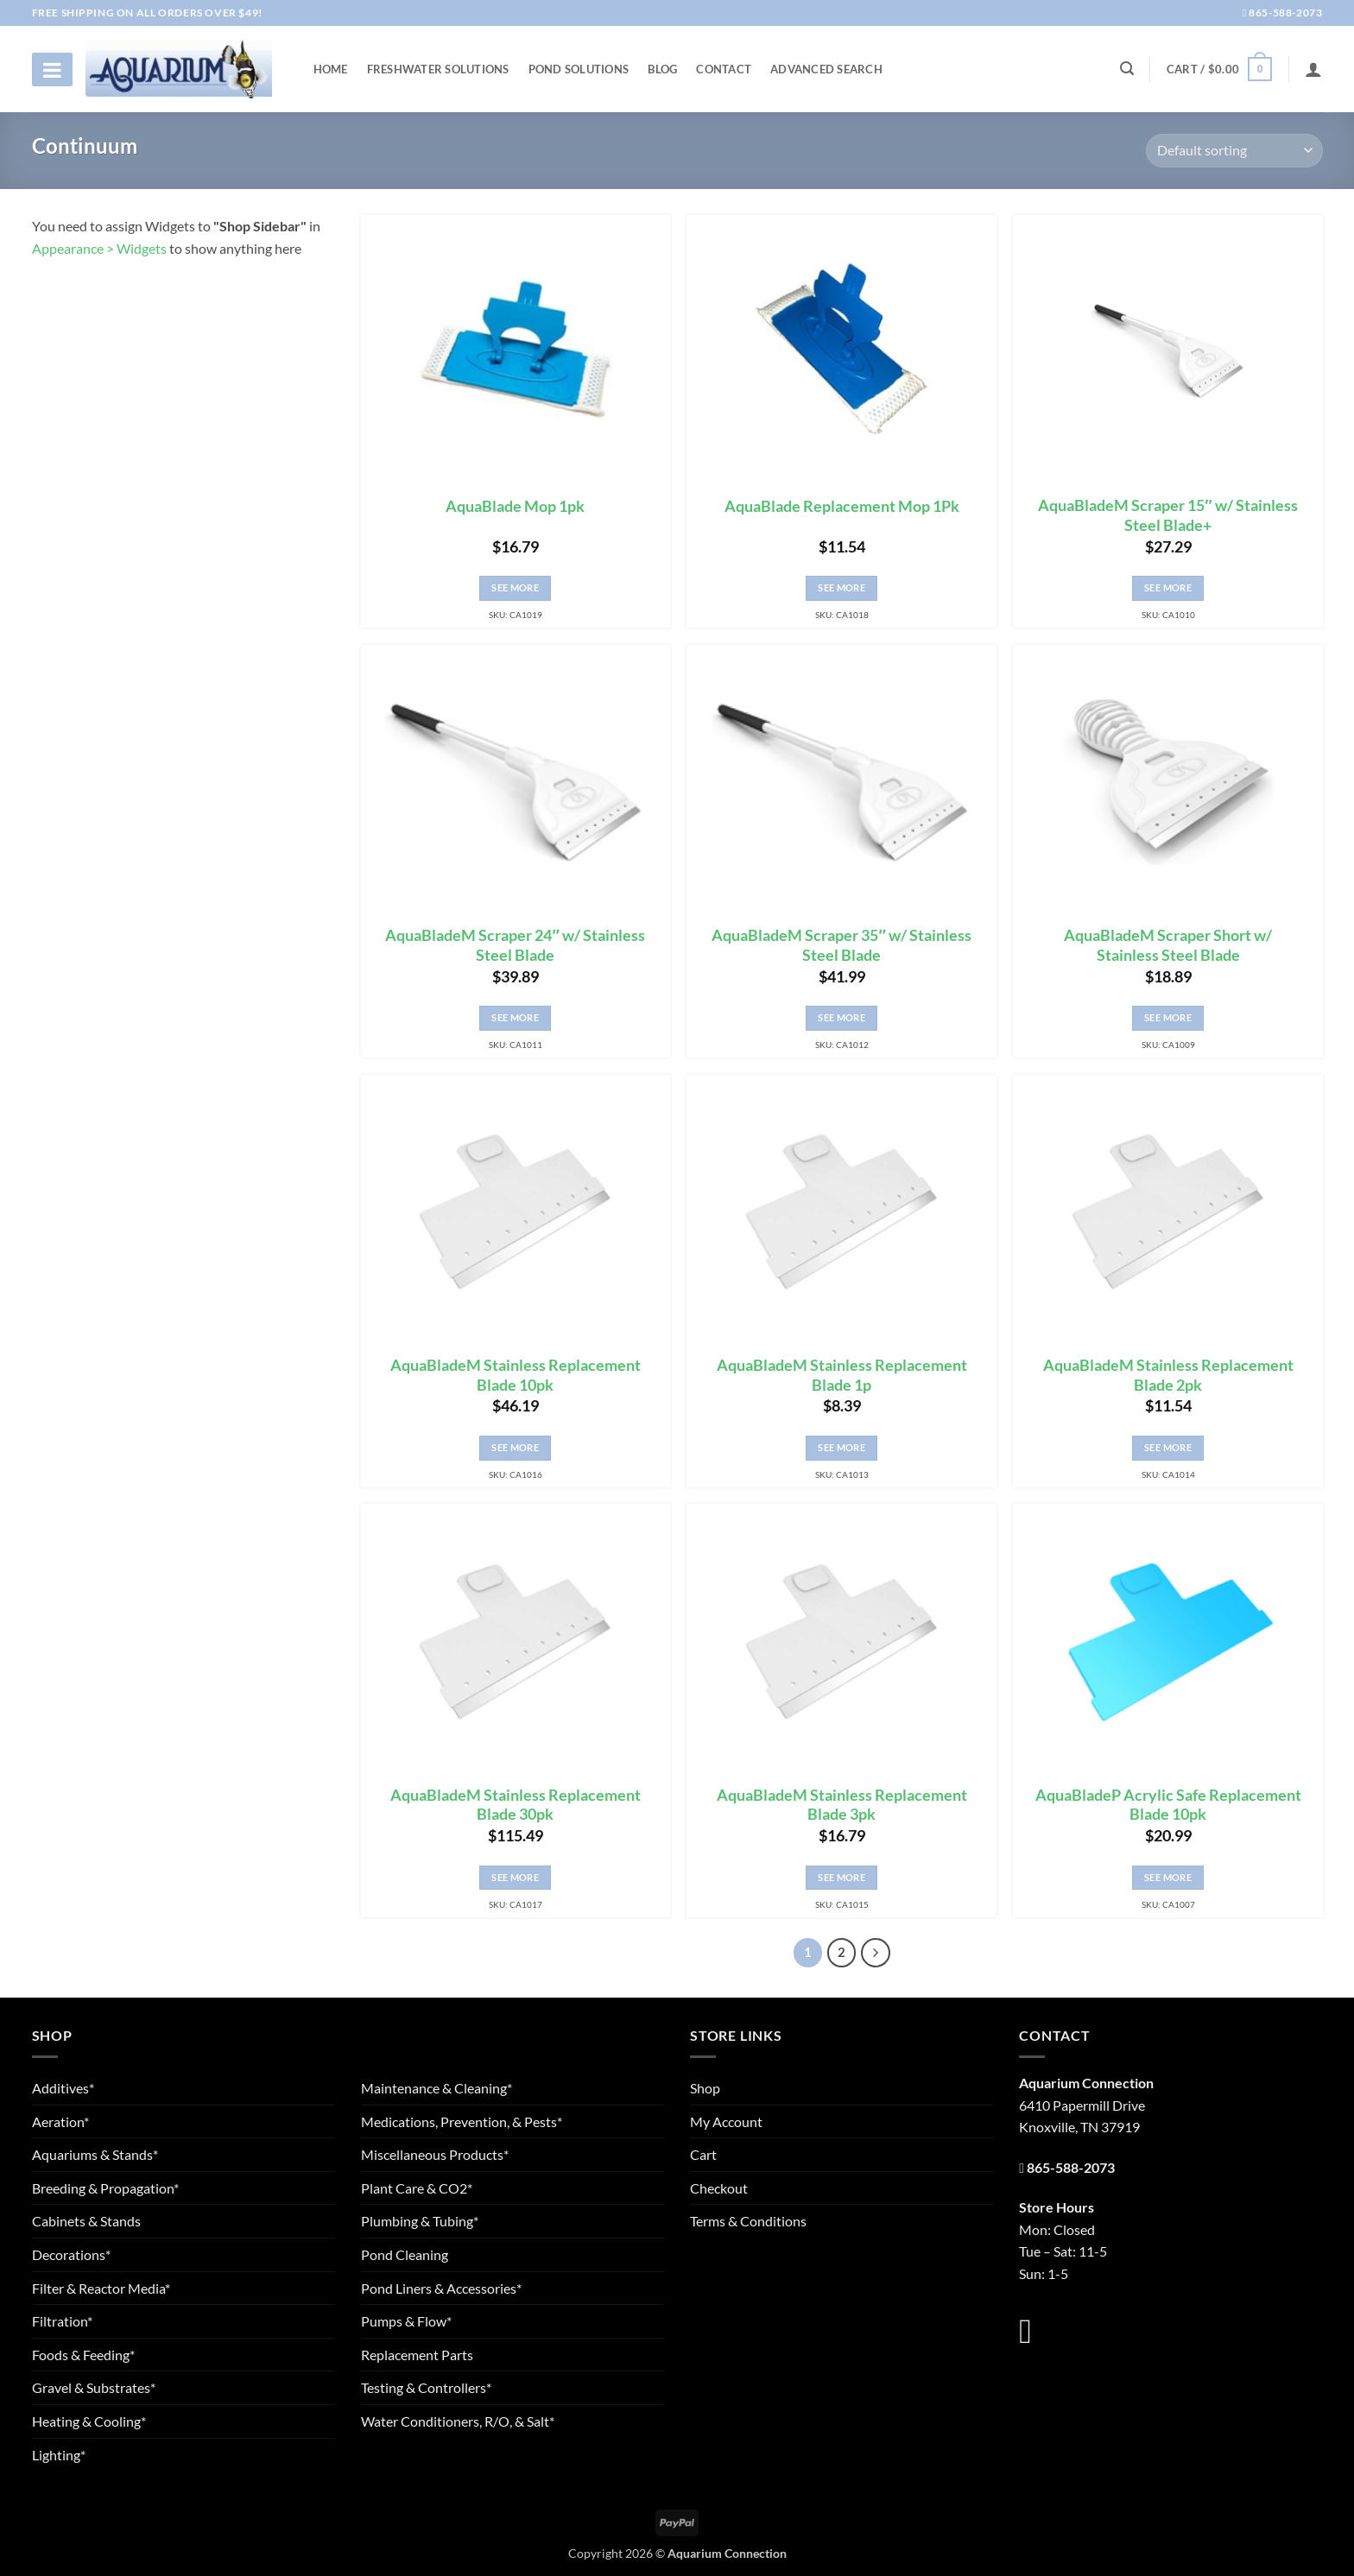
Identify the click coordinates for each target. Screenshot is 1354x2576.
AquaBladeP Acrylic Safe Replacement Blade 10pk (1168, 1805)
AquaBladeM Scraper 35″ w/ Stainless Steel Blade (841, 945)
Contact (723, 69)
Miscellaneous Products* (435, 2154)
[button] (1219, 69)
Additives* (63, 2088)
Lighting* (58, 2455)
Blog (662, 69)
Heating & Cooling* (89, 2421)
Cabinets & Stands (86, 2221)
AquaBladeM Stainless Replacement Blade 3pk (842, 1805)
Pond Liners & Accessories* (441, 2288)
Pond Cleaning (404, 2254)
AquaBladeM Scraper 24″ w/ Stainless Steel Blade (514, 945)
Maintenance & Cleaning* (436, 2088)
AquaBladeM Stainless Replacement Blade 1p (842, 1375)
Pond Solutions (579, 69)
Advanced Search (826, 69)
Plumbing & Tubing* (419, 2221)
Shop (705, 2088)
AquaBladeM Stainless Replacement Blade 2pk (1168, 1375)
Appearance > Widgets (99, 248)
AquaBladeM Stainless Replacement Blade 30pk (515, 1805)
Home (330, 69)
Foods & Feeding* (83, 2354)
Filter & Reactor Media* (101, 2288)
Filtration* (62, 2321)
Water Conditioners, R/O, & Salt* (457, 2421)
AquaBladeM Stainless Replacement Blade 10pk (515, 1375)
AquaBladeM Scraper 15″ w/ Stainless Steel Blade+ (1167, 515)
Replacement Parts (417, 2354)
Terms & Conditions (748, 2221)
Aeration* (60, 2121)
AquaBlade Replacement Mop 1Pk (841, 506)
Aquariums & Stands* (95, 2154)
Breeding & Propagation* (105, 2188)
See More (515, 587)
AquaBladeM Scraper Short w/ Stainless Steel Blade (1168, 945)
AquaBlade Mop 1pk (515, 506)
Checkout (719, 2188)
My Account (726, 2121)
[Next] (875, 1952)
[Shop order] (1234, 150)
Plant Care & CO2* (416, 2188)
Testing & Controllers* (426, 2387)
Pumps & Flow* (406, 2321)
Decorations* (71, 2254)
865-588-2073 (1283, 12)
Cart (703, 2154)
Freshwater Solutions (438, 69)
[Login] (1313, 69)
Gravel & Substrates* (93, 2387)
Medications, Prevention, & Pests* (461, 2121)
